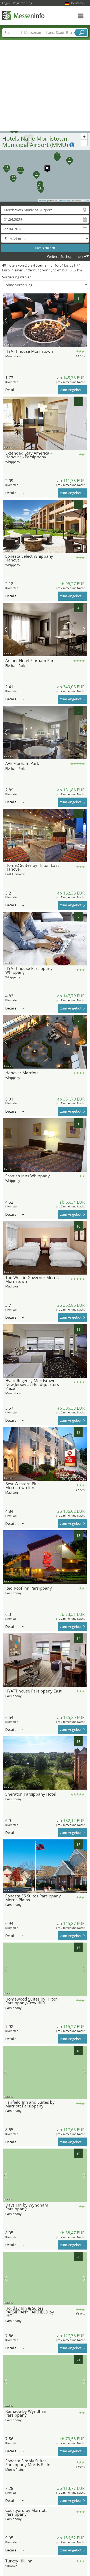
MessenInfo (23, 15)
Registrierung (22, 3)
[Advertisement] (43, 85)
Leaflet (43, 200)
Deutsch (78, 3)
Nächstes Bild (84, 320)
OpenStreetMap (64, 200)
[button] (45, 166)
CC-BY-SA (85, 200)
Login (6, 3)
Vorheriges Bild (5, 320)
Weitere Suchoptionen (65, 256)
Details (14, 389)
